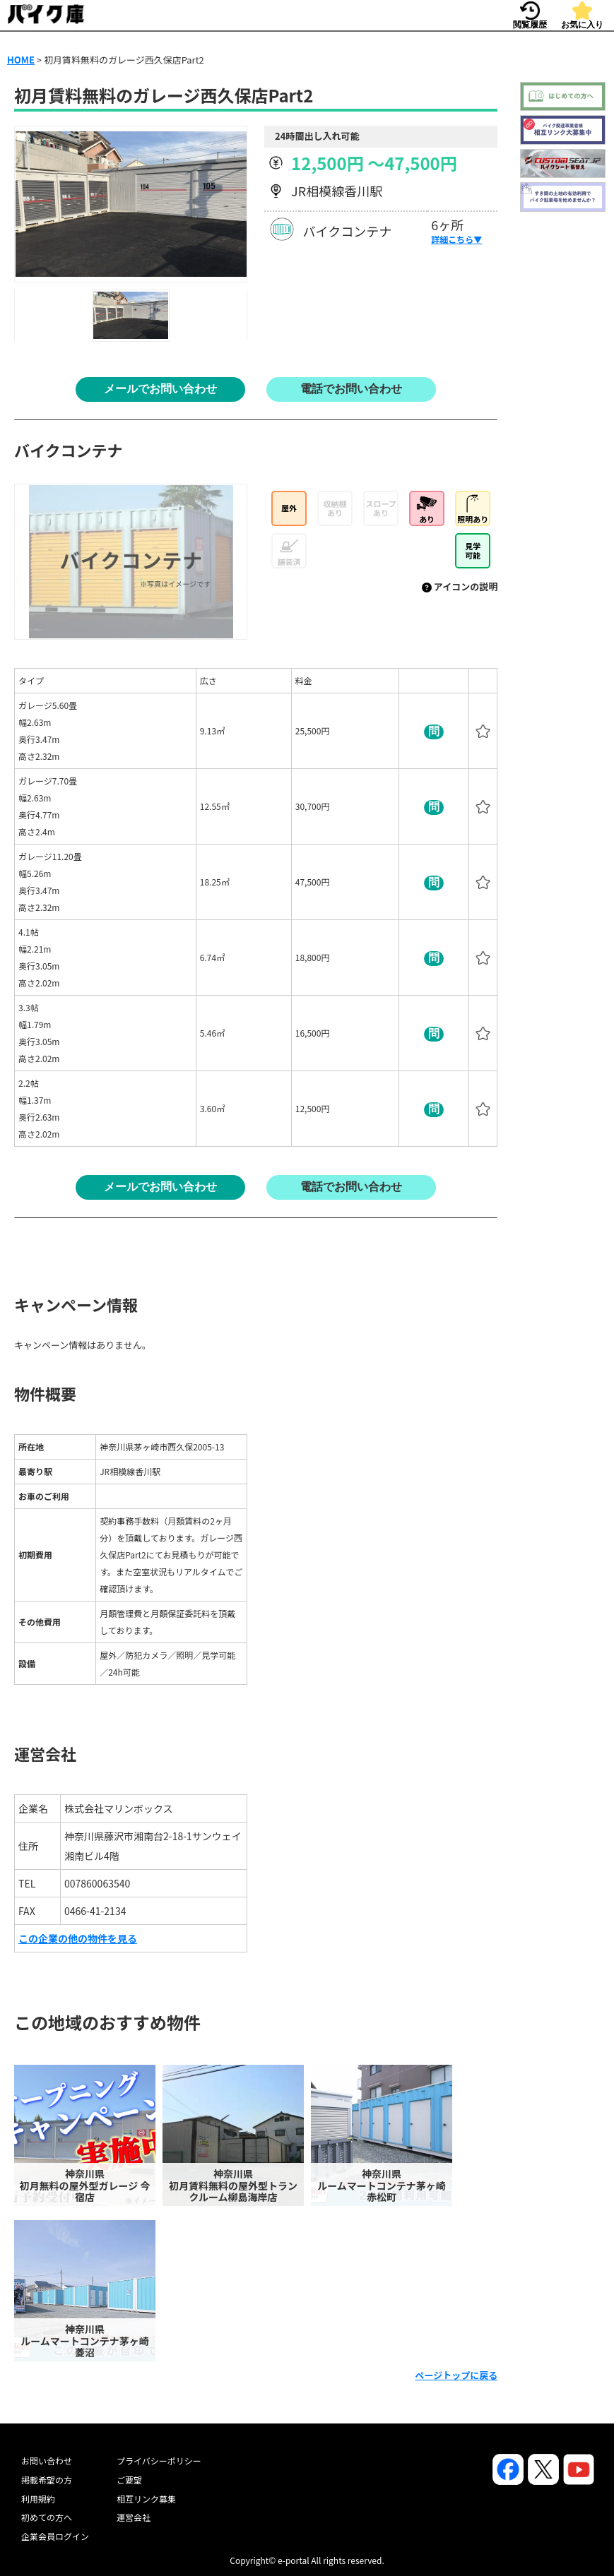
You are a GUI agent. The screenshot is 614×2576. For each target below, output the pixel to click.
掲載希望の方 (46, 2480)
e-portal (293, 2560)
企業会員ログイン (55, 2536)
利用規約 (38, 2499)
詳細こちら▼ (456, 239)
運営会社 (133, 2517)
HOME (21, 59)
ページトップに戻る (456, 2375)
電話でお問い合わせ (351, 389)
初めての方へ (46, 2517)
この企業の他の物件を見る (77, 1938)
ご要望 (129, 2480)
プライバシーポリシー (159, 2461)
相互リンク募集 (146, 2499)
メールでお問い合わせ (160, 389)
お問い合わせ (46, 2461)
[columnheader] (105, 681)
